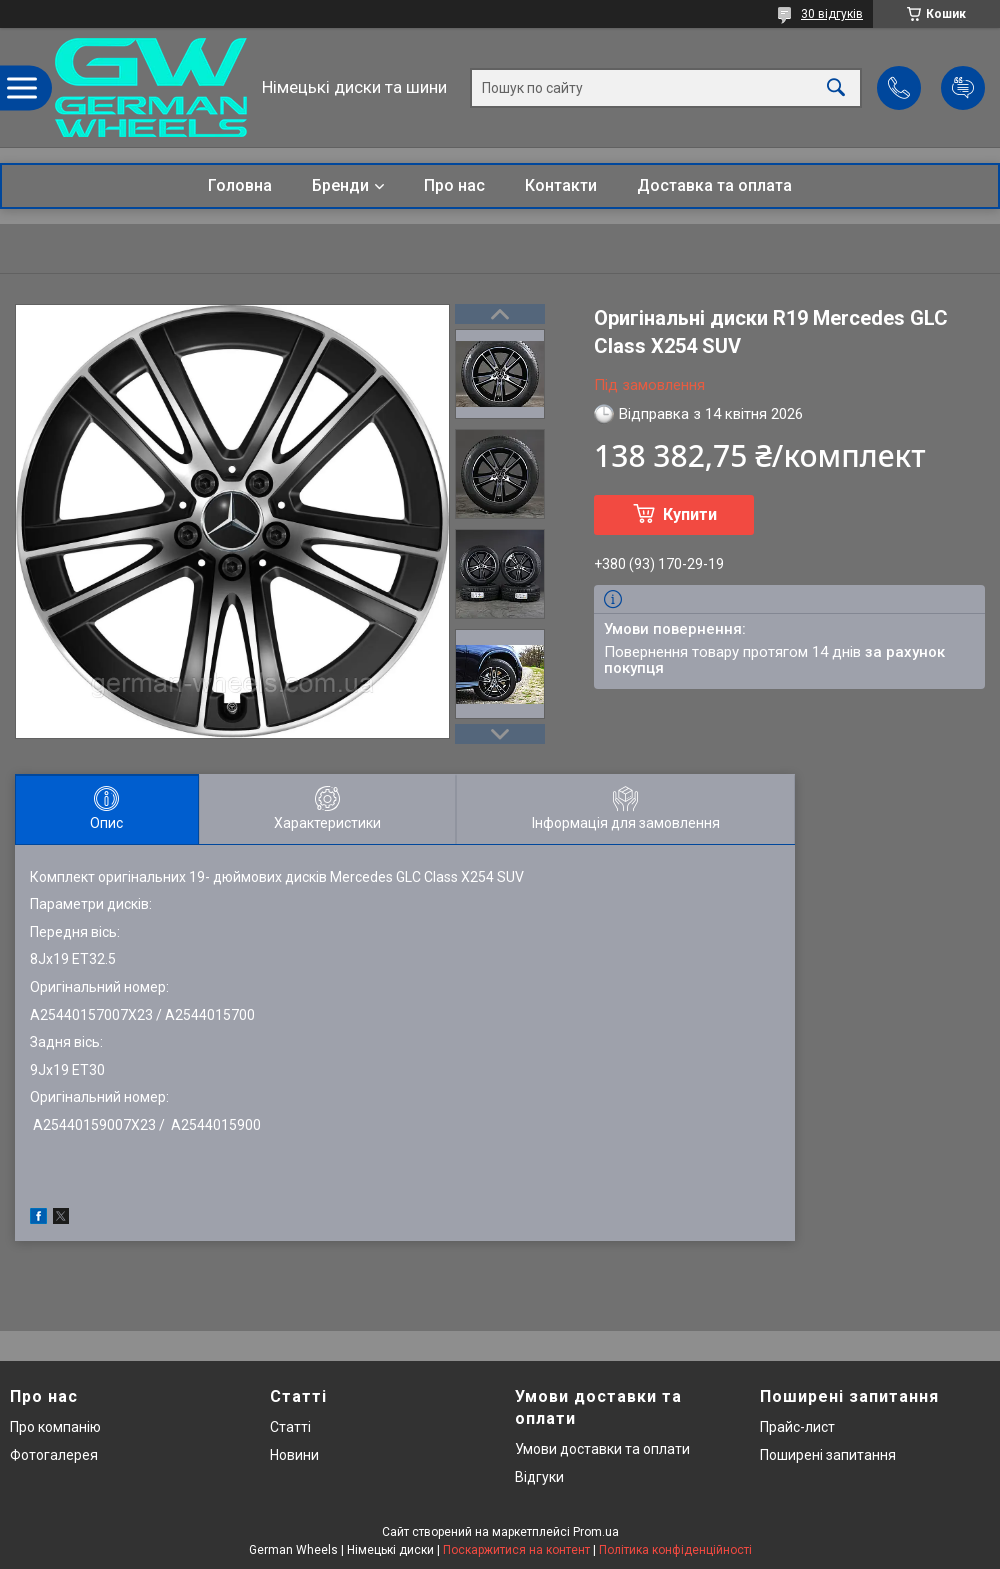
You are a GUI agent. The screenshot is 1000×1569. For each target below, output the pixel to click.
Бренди (340, 185)
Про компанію (55, 1427)
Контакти (561, 185)
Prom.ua (596, 1532)
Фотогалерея (54, 1455)
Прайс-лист (797, 1427)
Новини (294, 1455)
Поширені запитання (828, 1455)
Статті (290, 1427)
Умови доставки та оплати (602, 1449)
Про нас (454, 185)
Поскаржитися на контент (516, 1550)
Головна (240, 185)
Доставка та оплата (714, 185)
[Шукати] (836, 87)
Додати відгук (963, 88)
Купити (690, 514)
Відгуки (539, 1477)
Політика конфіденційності (675, 1550)
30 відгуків (832, 14)
